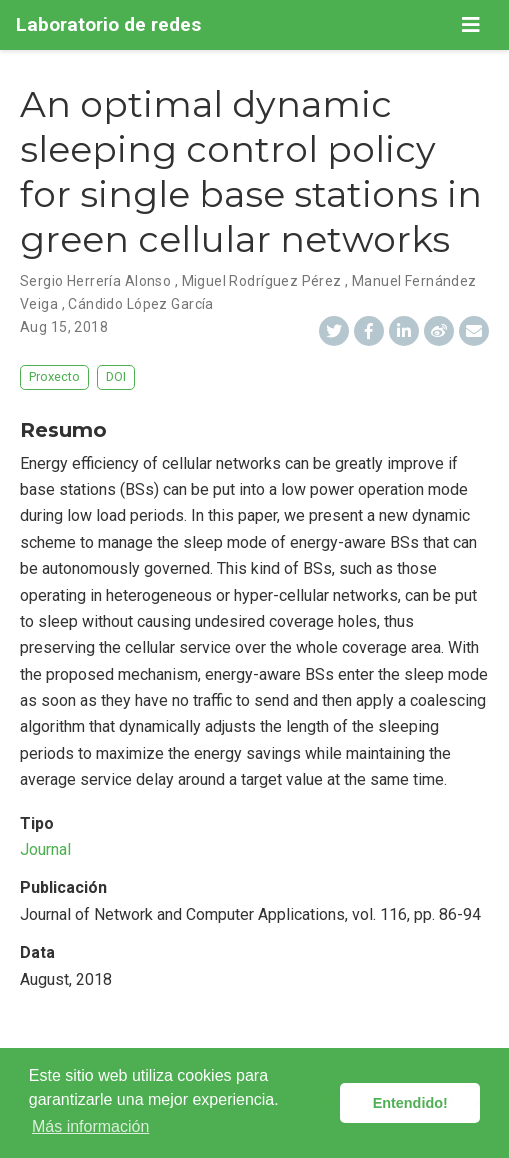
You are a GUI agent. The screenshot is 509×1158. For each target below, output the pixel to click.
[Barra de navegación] (471, 25)
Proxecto (54, 376)
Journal (45, 849)
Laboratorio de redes (108, 24)
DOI (116, 376)
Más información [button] (90, 1126)
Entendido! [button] (410, 1103)
